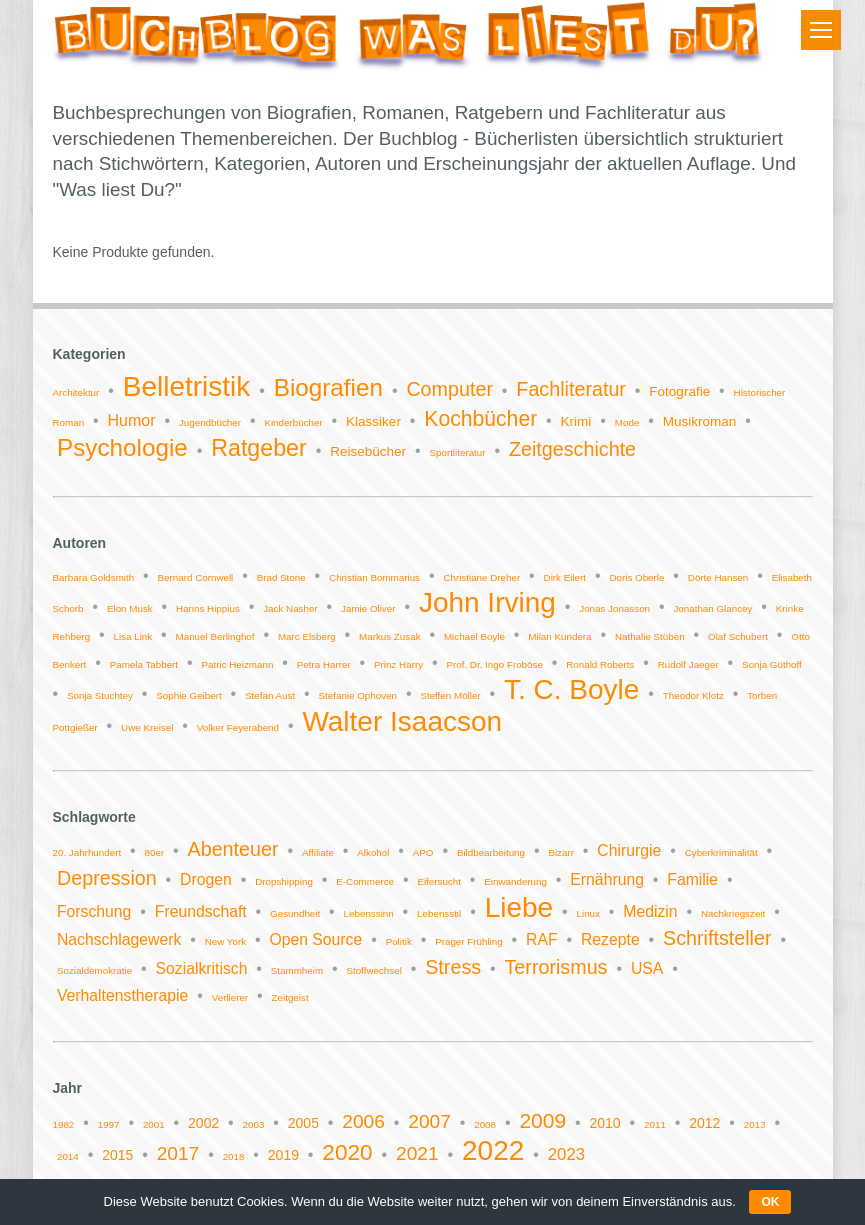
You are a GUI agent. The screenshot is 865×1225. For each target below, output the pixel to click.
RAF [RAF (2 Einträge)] (542, 939)
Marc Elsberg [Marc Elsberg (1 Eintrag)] (307, 636)
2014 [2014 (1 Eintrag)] (68, 1156)
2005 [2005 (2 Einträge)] (303, 1123)
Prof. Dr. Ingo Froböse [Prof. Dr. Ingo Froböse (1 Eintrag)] (494, 664)
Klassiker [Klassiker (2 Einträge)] (373, 421)
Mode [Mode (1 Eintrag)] (627, 422)
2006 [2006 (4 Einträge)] (363, 1121)
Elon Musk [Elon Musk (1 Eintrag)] (130, 608)
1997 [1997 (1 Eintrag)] (109, 1124)
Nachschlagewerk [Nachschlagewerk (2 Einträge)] (119, 939)
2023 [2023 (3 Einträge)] (566, 1154)
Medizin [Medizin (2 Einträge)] (650, 911)
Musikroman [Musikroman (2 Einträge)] (700, 421)
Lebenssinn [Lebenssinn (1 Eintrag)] (369, 913)
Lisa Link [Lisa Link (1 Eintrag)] (132, 636)
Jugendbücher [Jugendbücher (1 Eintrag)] (210, 422)
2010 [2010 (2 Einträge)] (605, 1123)
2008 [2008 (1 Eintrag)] (485, 1124)
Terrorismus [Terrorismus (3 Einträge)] (556, 967)
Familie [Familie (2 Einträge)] (692, 879)
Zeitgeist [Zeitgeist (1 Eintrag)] (290, 997)
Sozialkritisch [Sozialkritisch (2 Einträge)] (202, 968)
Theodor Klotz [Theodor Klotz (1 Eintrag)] (693, 695)
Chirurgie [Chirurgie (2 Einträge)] (629, 850)
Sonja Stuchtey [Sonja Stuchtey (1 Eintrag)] (100, 695)
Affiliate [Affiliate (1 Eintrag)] (318, 852)
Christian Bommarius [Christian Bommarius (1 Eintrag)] (374, 577)
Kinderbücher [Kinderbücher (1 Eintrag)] (293, 422)
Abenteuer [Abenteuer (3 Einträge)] (233, 849)
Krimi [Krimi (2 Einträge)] (576, 421)
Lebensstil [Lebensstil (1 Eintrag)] (439, 913)
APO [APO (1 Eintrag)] (423, 852)
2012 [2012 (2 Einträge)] (704, 1123)
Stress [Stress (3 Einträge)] (453, 967)
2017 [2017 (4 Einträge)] (178, 1153)
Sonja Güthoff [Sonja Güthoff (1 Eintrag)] (772, 664)
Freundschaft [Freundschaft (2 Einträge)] (201, 911)
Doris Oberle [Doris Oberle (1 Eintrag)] (636, 577)
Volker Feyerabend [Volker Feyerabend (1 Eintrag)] (238, 727)
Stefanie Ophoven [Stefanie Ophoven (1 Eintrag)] (358, 695)
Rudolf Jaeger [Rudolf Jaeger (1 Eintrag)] (688, 664)
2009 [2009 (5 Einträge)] (542, 1120)
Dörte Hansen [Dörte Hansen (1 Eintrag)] (718, 577)
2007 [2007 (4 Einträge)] (429, 1121)
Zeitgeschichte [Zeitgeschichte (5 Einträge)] (572, 449)
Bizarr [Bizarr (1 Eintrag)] (561, 852)
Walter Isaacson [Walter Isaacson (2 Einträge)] (402, 721)
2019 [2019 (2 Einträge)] (283, 1155)
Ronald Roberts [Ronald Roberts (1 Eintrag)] (600, 664)
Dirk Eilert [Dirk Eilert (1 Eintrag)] (565, 577)
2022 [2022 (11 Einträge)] (493, 1150)
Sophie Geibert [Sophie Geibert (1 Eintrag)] (188, 695)
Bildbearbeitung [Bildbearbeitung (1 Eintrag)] (491, 852)
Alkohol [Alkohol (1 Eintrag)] (373, 852)
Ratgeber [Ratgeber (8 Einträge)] (259, 448)
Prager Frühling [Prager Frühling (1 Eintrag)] (469, 941)
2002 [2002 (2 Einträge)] (203, 1123)
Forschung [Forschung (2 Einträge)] (94, 911)
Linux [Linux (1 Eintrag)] (588, 913)
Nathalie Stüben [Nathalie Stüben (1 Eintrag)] (650, 636)
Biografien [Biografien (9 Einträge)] (328, 387)
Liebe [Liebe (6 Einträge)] (519, 907)
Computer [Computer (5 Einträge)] (449, 389)
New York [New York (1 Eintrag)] (225, 941)
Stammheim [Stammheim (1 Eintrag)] (297, 970)
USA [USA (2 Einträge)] (647, 968)
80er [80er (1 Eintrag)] (155, 852)
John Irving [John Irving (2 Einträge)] (487, 602)
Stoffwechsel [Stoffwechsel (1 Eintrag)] (373, 970)
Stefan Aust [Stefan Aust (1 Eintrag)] (270, 695)
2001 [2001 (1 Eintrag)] (154, 1124)
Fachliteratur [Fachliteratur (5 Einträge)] (571, 389)
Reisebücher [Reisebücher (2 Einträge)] (368, 451)
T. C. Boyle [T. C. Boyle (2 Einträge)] (571, 689)
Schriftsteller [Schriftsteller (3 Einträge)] (717, 938)
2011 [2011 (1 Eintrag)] (655, 1124)
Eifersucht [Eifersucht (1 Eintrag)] (439, 881)
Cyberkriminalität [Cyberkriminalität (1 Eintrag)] (721, 852)
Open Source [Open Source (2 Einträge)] (315, 939)
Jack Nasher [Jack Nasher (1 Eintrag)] (290, 608)
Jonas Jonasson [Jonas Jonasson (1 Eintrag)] (614, 608)
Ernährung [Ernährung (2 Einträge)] (607, 879)
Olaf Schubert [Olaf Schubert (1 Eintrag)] (738, 636)
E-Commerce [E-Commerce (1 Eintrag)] (365, 881)
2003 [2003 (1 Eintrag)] (254, 1124)
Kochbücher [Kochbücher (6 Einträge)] (480, 418)
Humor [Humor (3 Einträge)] (131, 420)
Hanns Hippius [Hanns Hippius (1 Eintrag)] (208, 608)
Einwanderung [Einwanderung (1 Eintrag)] (515, 881)
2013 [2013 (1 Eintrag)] (755, 1124)
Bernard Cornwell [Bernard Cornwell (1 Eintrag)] (196, 577)
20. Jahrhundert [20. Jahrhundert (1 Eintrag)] (87, 852)
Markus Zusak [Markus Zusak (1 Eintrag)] (390, 636)
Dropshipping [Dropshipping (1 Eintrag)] (284, 881)
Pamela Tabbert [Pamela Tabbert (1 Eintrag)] (144, 664)
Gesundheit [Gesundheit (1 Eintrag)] (295, 913)
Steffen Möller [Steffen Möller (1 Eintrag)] (450, 695)
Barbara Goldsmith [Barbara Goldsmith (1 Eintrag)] (94, 577)
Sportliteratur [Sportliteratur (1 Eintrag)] (457, 452)
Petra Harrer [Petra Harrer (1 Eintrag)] (324, 664)
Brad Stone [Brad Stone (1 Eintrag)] (281, 577)
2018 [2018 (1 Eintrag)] (234, 1156)
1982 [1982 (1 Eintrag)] (64, 1124)
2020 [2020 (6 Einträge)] (347, 1152)
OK (770, 1202)
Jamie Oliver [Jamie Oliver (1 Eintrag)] (368, 608)
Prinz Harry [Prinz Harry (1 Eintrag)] (398, 664)
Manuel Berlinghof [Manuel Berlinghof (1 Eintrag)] (215, 636)
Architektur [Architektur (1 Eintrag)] (76, 392)
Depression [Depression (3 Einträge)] (107, 878)
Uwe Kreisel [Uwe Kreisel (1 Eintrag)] (147, 727)
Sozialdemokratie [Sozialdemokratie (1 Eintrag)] (94, 970)
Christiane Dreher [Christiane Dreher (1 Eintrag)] (481, 577)
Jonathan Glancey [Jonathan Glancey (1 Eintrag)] (712, 608)
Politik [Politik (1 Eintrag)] (399, 941)
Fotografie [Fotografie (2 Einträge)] (679, 391)
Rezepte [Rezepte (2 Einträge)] (610, 939)
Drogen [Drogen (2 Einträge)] (206, 879)
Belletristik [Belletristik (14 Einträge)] (187, 386)
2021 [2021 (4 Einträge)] (417, 1153)
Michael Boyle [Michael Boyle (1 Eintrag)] (474, 636)
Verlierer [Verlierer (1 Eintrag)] (230, 997)
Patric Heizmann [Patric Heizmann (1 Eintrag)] (238, 664)
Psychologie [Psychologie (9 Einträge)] (122, 447)
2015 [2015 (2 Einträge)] (117, 1155)
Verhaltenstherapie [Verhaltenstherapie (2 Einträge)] (122, 995)
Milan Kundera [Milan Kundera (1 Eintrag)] (559, 636)
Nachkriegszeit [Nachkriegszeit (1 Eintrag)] (733, 913)
